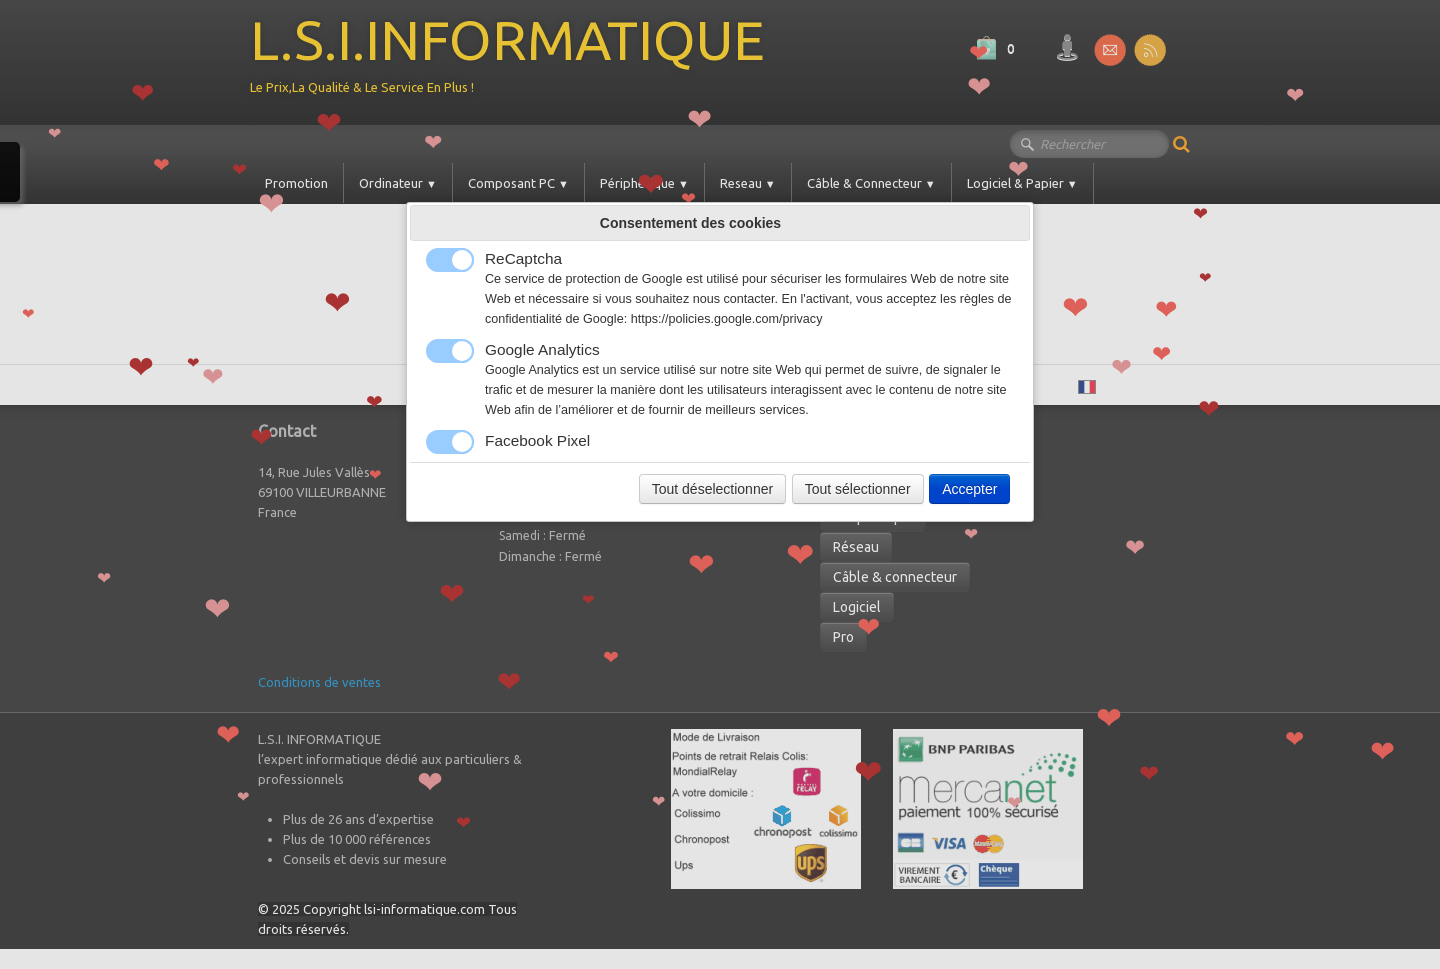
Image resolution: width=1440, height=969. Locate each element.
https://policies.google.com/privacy (727, 319)
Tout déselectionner (712, 489)
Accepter (969, 489)
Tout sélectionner (858, 489)
